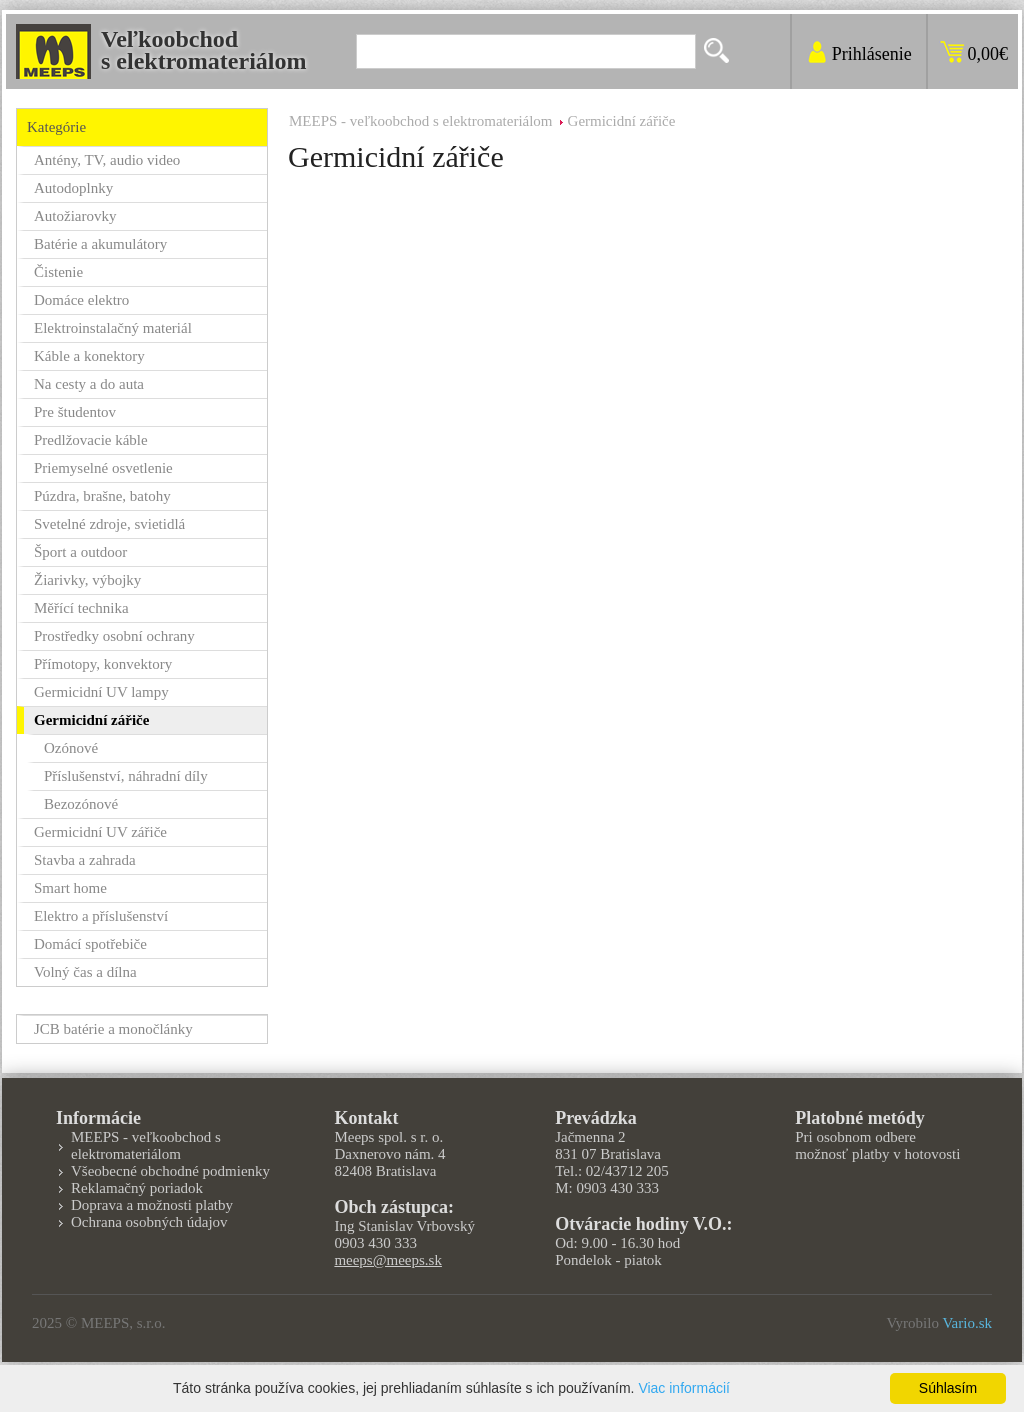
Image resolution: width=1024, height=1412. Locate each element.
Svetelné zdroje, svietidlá (109, 524)
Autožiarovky (75, 216)
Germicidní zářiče (622, 121)
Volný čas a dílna (85, 972)
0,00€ (988, 54)
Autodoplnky (73, 188)
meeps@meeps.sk (388, 1260)
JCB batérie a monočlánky (113, 1029)
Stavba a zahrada (85, 860)
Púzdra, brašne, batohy (102, 496)
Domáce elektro (81, 300)
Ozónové (71, 748)
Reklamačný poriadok (137, 1188)
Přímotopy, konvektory (103, 664)
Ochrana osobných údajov (149, 1222)
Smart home (70, 888)
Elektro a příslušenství (101, 916)
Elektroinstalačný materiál (113, 328)
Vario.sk (967, 1323)
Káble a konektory (89, 356)
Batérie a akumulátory (100, 244)
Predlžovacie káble (91, 440)
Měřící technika (81, 608)
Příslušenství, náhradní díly (126, 776)
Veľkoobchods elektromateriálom (204, 50)
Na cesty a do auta (89, 384)
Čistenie (58, 272)
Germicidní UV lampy (101, 692)
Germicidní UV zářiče (100, 832)
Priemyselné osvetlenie (103, 468)
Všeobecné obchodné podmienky (170, 1171)
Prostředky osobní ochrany (114, 636)
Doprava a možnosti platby (152, 1205)
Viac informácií (684, 1388)
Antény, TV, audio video (107, 160)
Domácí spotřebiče (90, 944)
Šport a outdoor (80, 552)
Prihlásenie (872, 54)
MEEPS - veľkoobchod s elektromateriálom (421, 121)
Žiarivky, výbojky (87, 580)
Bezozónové (81, 804)
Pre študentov (75, 412)
